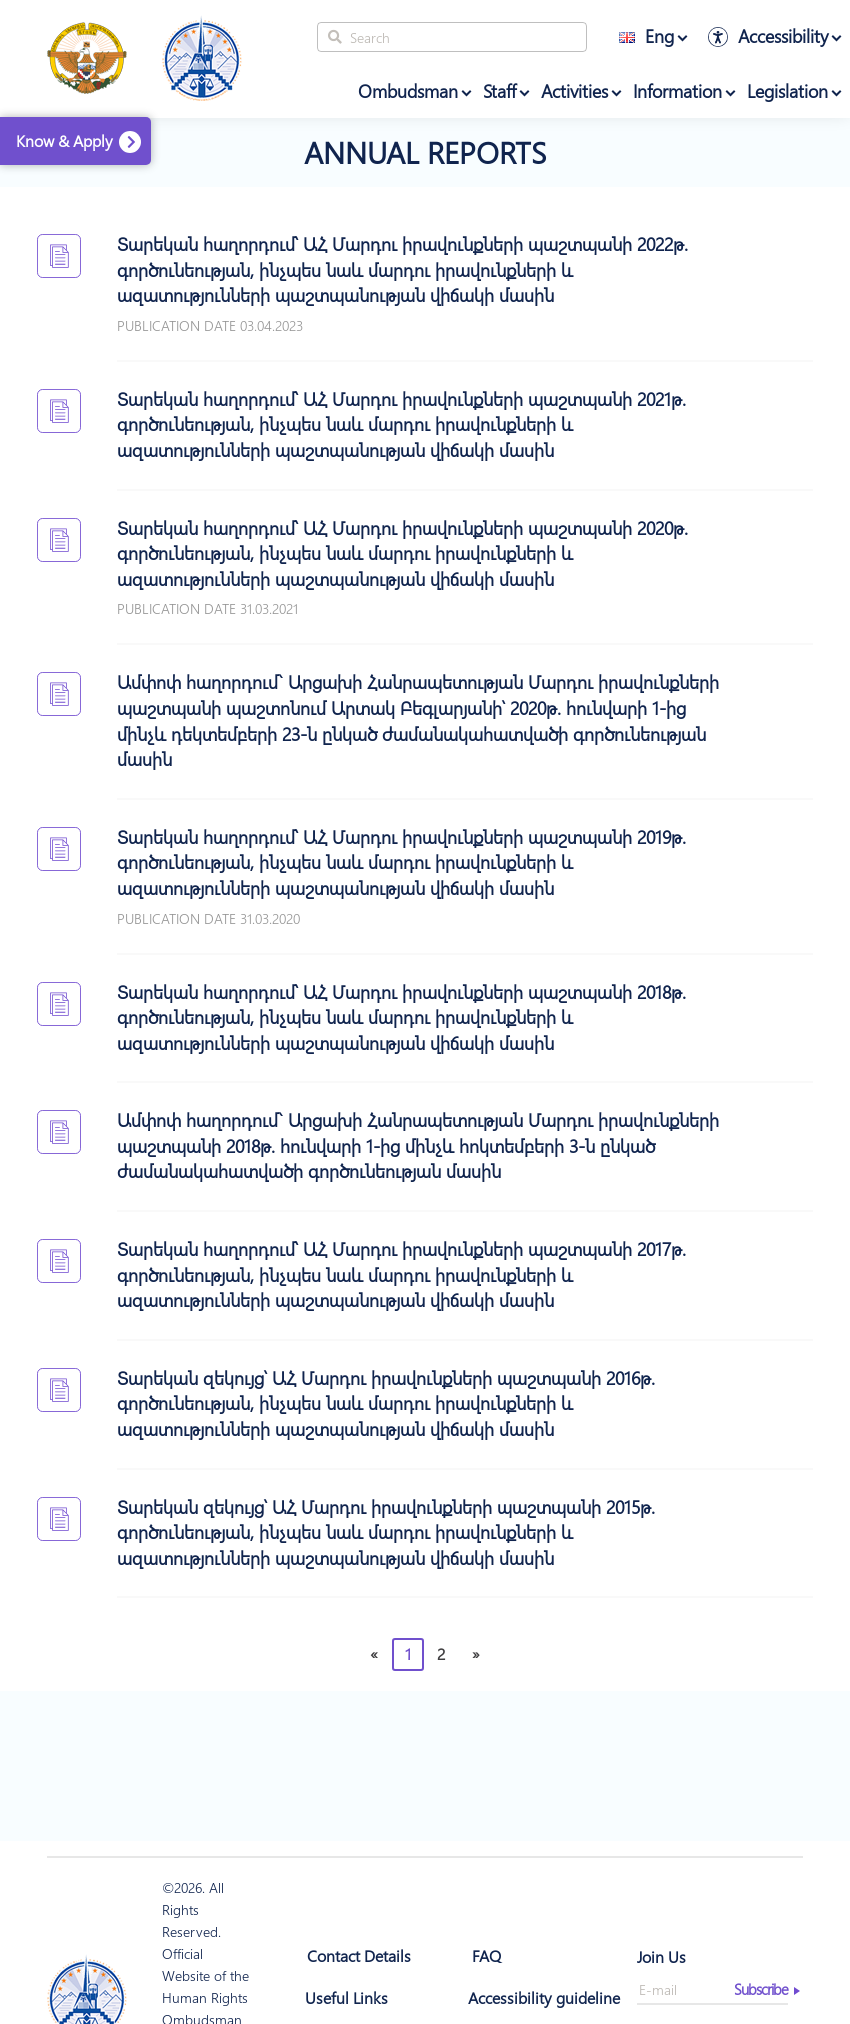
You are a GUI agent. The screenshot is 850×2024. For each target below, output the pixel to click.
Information (677, 91)
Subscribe (761, 1989)
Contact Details (359, 1955)
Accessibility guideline (544, 1997)
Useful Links (346, 1997)
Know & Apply (64, 140)
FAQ (486, 1955)
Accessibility (783, 36)
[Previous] (374, 1654)
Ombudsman (408, 91)
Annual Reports (425, 152)
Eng (646, 36)
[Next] (475, 1654)
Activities (574, 91)
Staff (499, 91)
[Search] (452, 37)
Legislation (787, 91)
